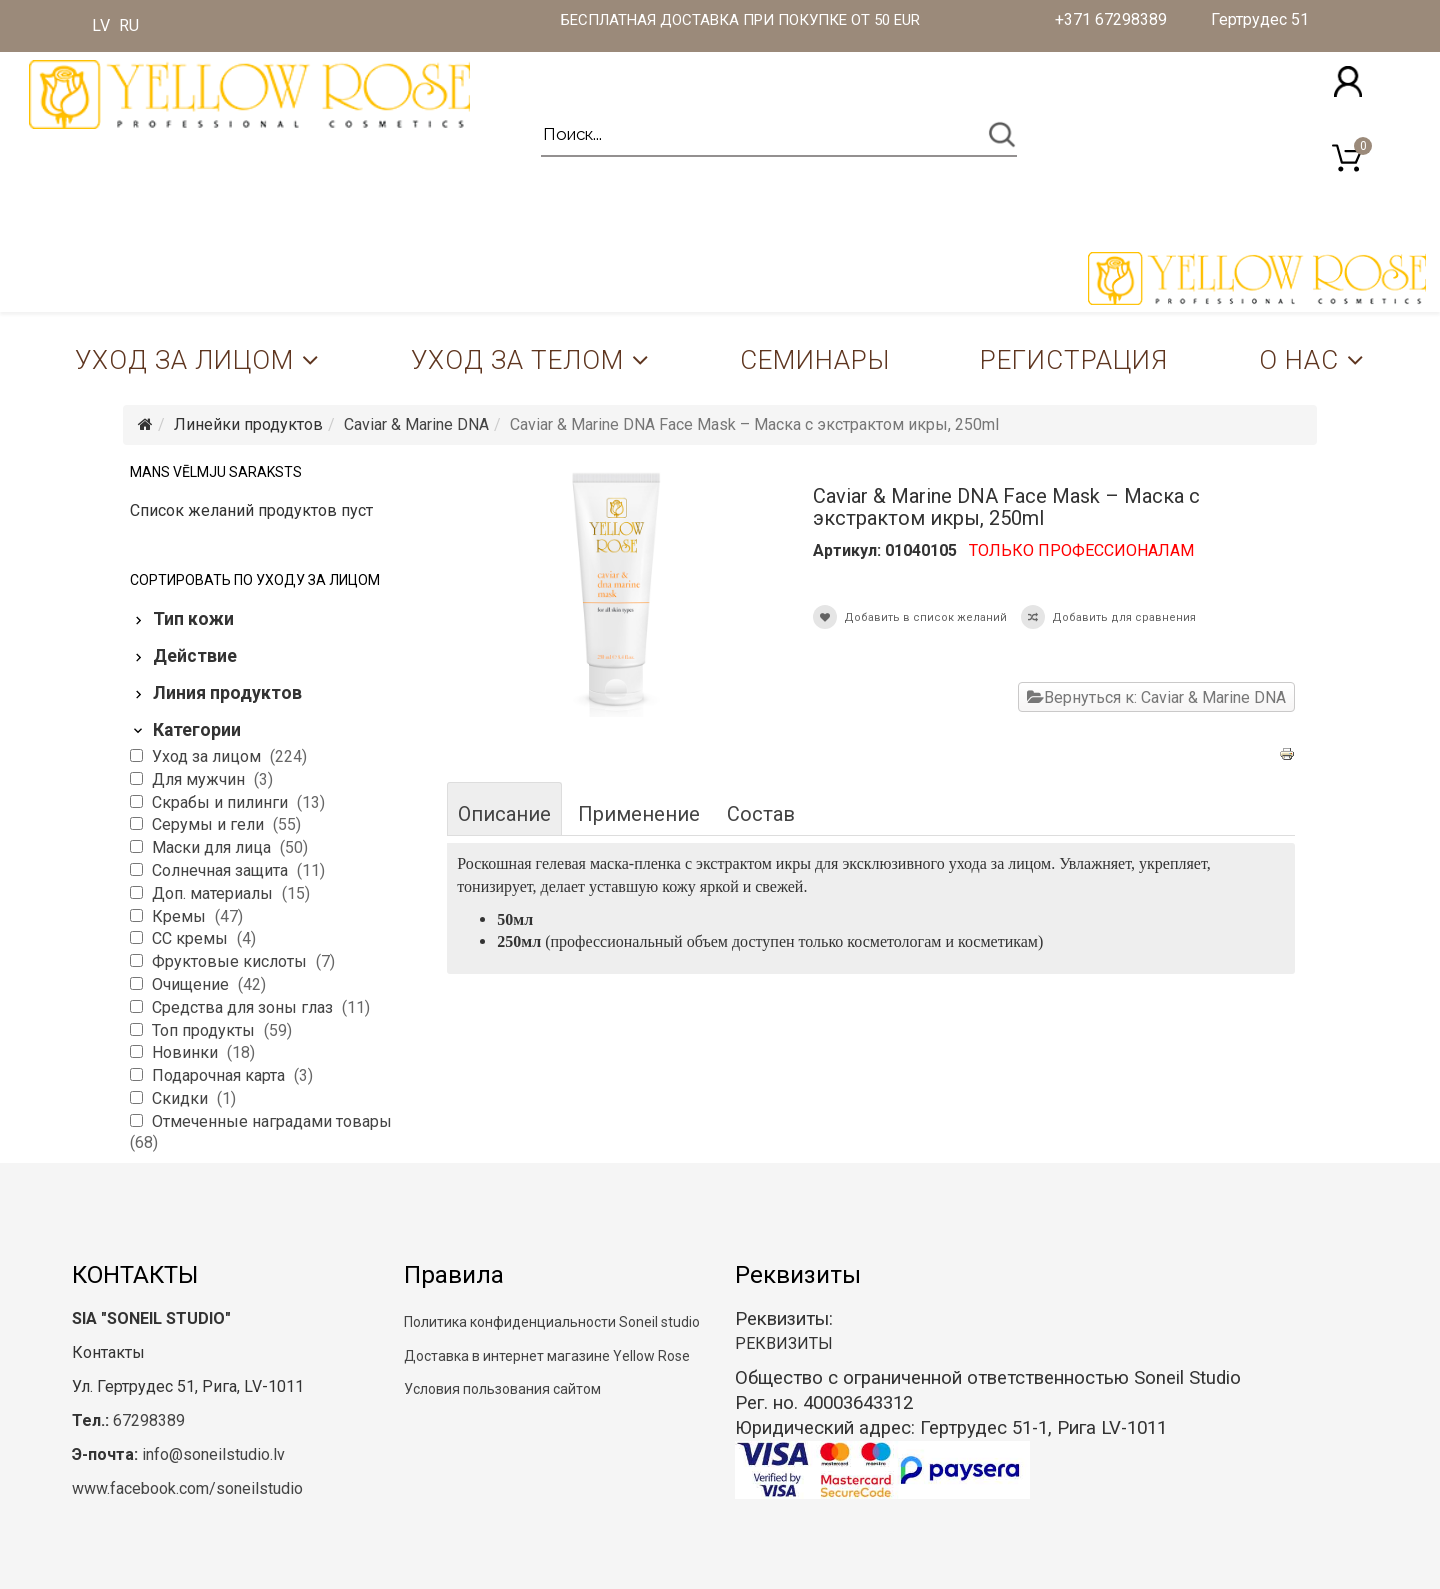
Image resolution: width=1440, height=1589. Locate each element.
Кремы (181, 916)
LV (101, 25)
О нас (1299, 360)
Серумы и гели (210, 824)
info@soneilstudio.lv (213, 1454)
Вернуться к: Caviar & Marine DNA (1156, 697)
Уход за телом (517, 360)
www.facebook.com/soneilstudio (187, 1488)
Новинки (187, 1052)
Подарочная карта (220, 1075)
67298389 (149, 1420)
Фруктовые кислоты (231, 961)
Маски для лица (213, 847)
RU (129, 25)
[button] (1348, 81)
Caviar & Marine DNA (416, 424)
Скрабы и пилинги (222, 802)
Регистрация (1074, 360)
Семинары (815, 360)
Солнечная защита (222, 870)
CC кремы (192, 938)
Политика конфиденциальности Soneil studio (552, 1322)
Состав (761, 814)
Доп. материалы (214, 893)
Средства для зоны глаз (244, 1007)
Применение (639, 814)
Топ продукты (205, 1030)
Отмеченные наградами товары (272, 1121)
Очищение (192, 984)
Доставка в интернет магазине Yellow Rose (547, 1356)
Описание (504, 814)
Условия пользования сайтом (502, 1389)
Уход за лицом (184, 360)
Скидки (182, 1098)
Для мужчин (200, 779)
